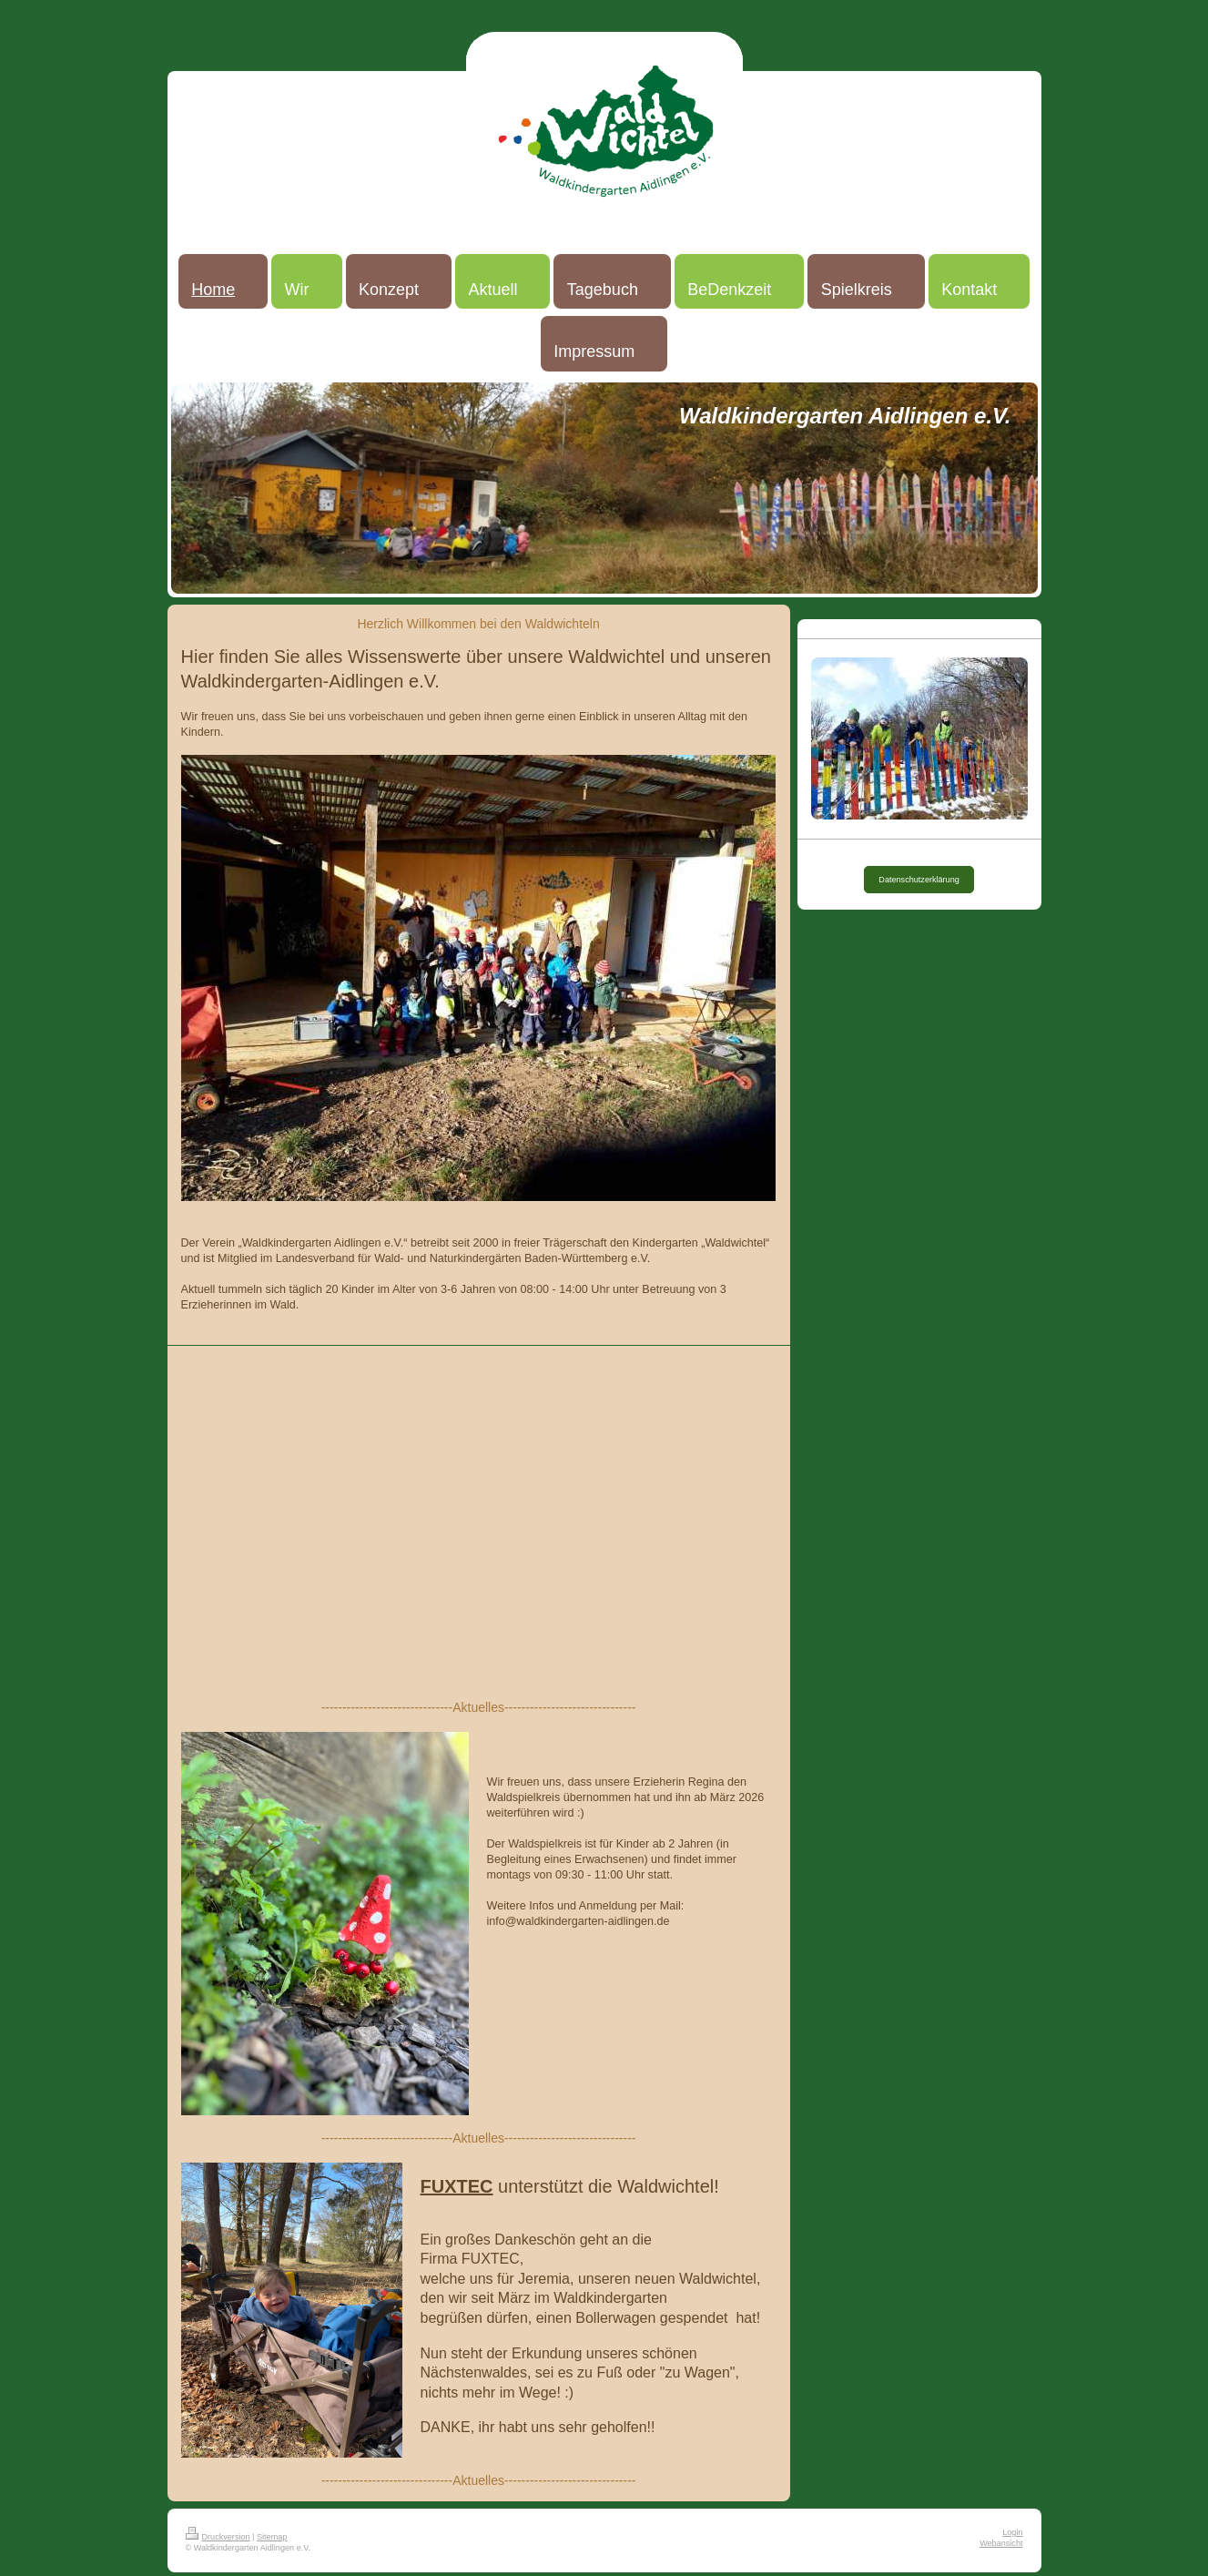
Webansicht (1001, 2543)
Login (1012, 2532)
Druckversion (218, 2536)
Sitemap (272, 2536)
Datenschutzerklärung (918, 879)
